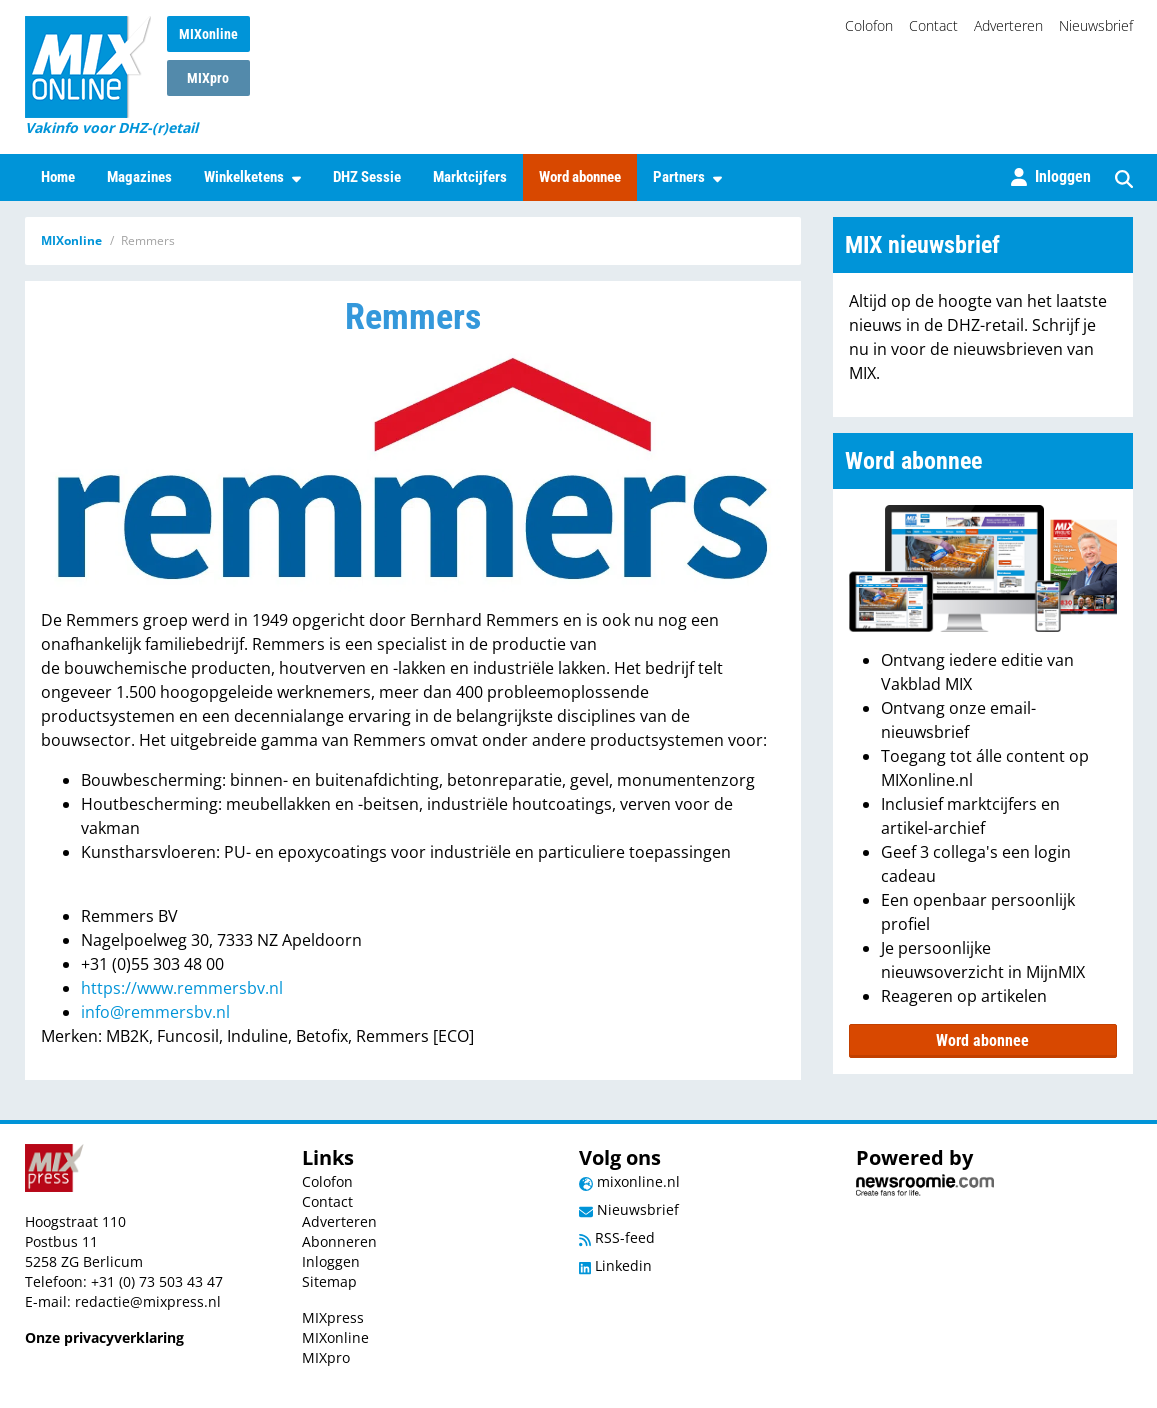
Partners (687, 177)
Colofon (869, 25)
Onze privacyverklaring (104, 1337)
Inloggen (331, 1261)
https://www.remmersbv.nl (182, 988)
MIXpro (208, 78)
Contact (933, 25)
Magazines (139, 177)
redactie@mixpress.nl (148, 1301)
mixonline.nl (629, 1181)
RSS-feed (617, 1237)
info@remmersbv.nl (155, 1012)
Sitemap (329, 1281)
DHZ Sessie (367, 177)
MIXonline (208, 34)
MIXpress (333, 1317)
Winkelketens (252, 177)
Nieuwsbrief (1096, 25)
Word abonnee (580, 177)
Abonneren (339, 1241)
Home (58, 177)
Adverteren (1008, 25)
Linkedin (615, 1265)
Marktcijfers (470, 177)
